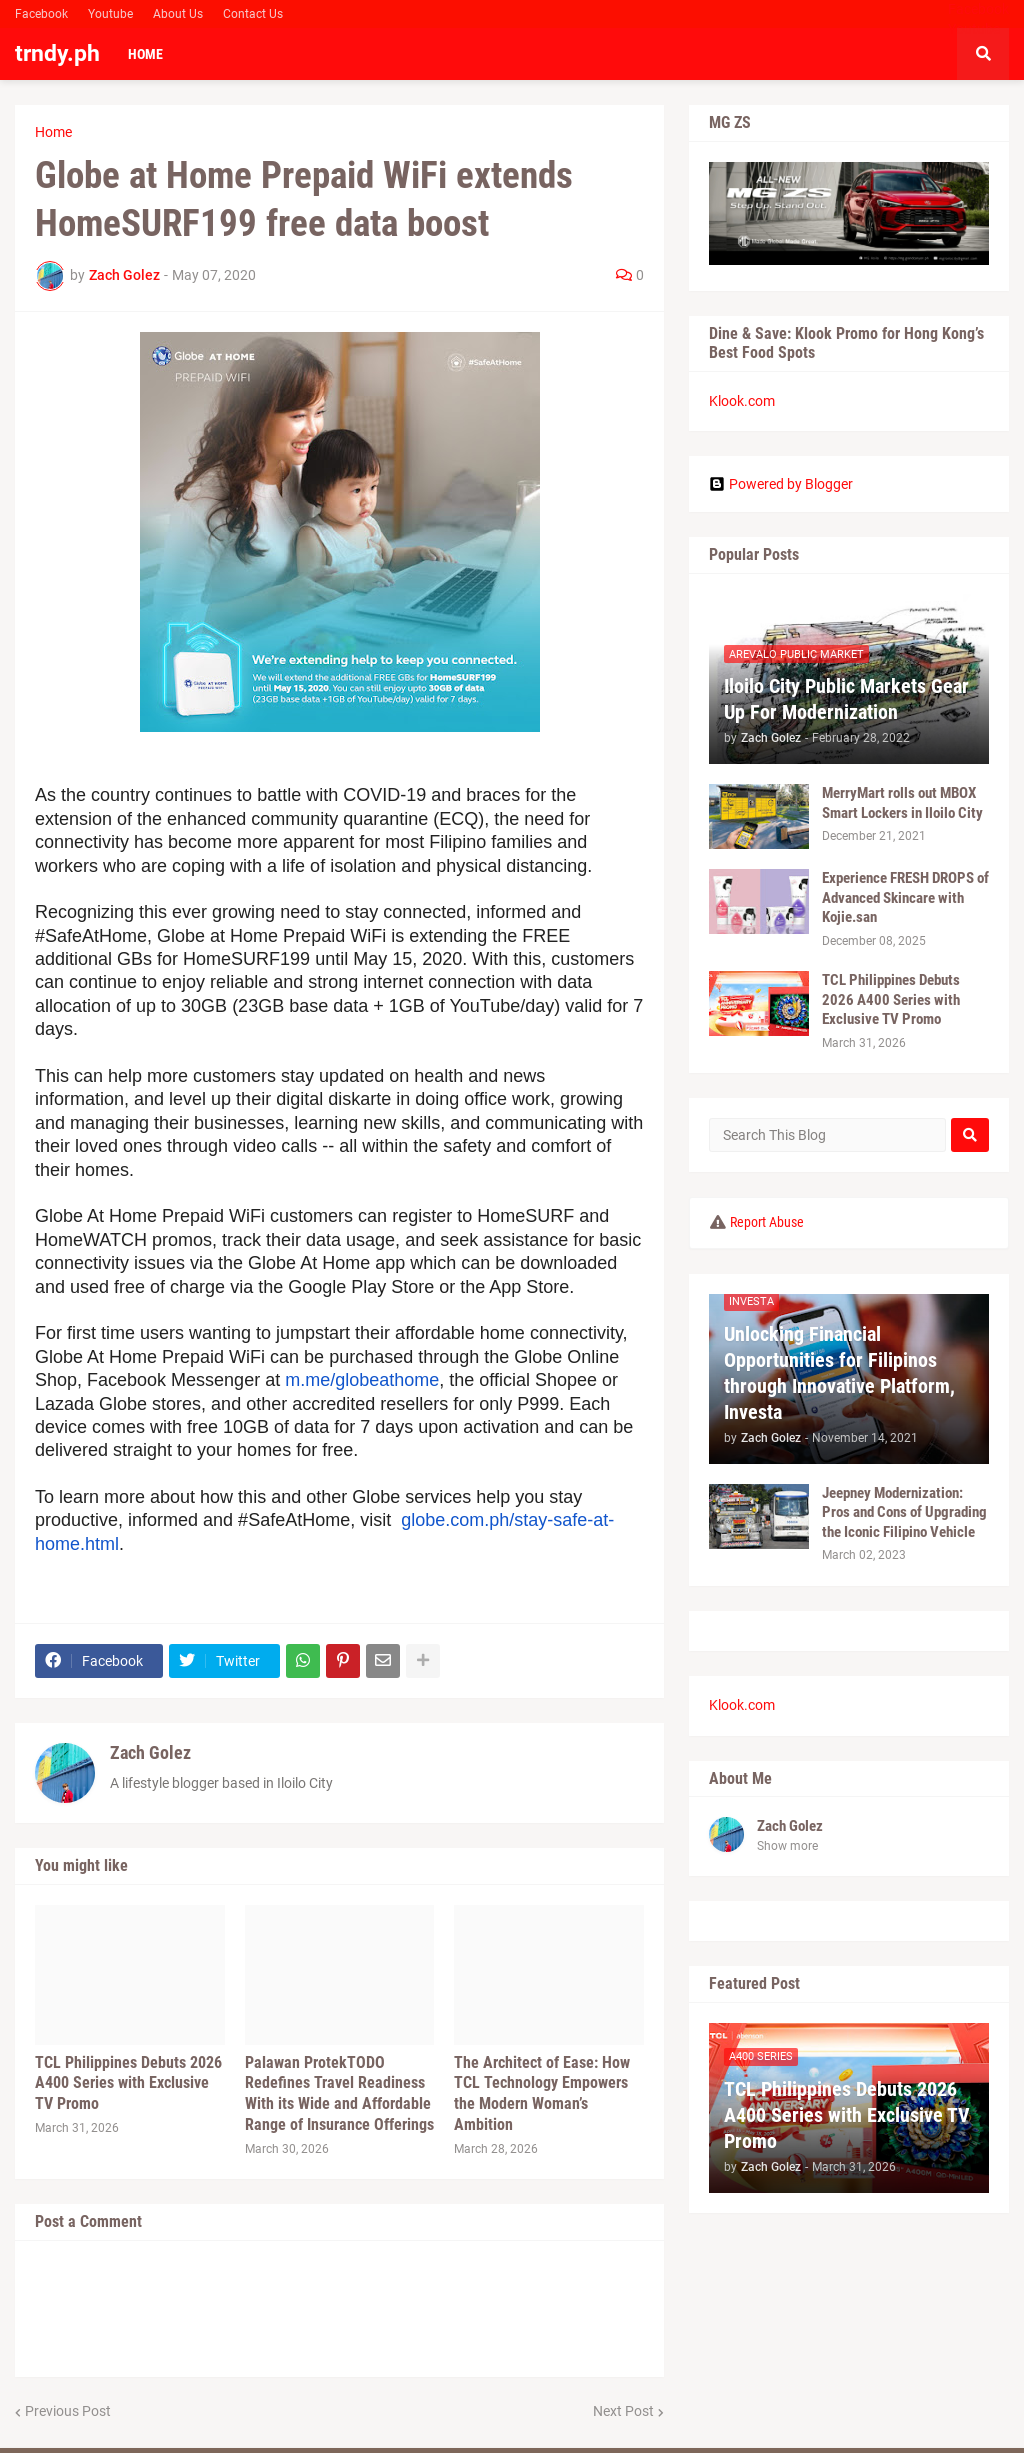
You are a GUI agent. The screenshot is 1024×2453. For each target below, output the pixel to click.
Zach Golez (150, 1752)
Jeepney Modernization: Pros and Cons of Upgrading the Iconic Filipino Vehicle (904, 1512)
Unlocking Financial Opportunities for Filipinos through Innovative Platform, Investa (839, 1373)
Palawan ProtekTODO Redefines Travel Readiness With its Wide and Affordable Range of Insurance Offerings (339, 2093)
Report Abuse (767, 1222)
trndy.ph (57, 53)
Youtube (110, 14)
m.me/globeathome (362, 1380)
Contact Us (253, 14)
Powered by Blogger (781, 484)
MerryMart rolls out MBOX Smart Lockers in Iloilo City (902, 803)
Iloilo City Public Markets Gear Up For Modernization (846, 699)
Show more (787, 1846)
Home (53, 132)
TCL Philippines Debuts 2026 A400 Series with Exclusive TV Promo (128, 2083)
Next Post (623, 2411)
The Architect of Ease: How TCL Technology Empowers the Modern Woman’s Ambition (542, 2093)
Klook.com (742, 401)
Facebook (41, 14)
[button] (983, 54)
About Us (178, 14)
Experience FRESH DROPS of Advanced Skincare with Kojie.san (905, 897)
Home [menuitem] (145, 54)
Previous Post (68, 2411)
